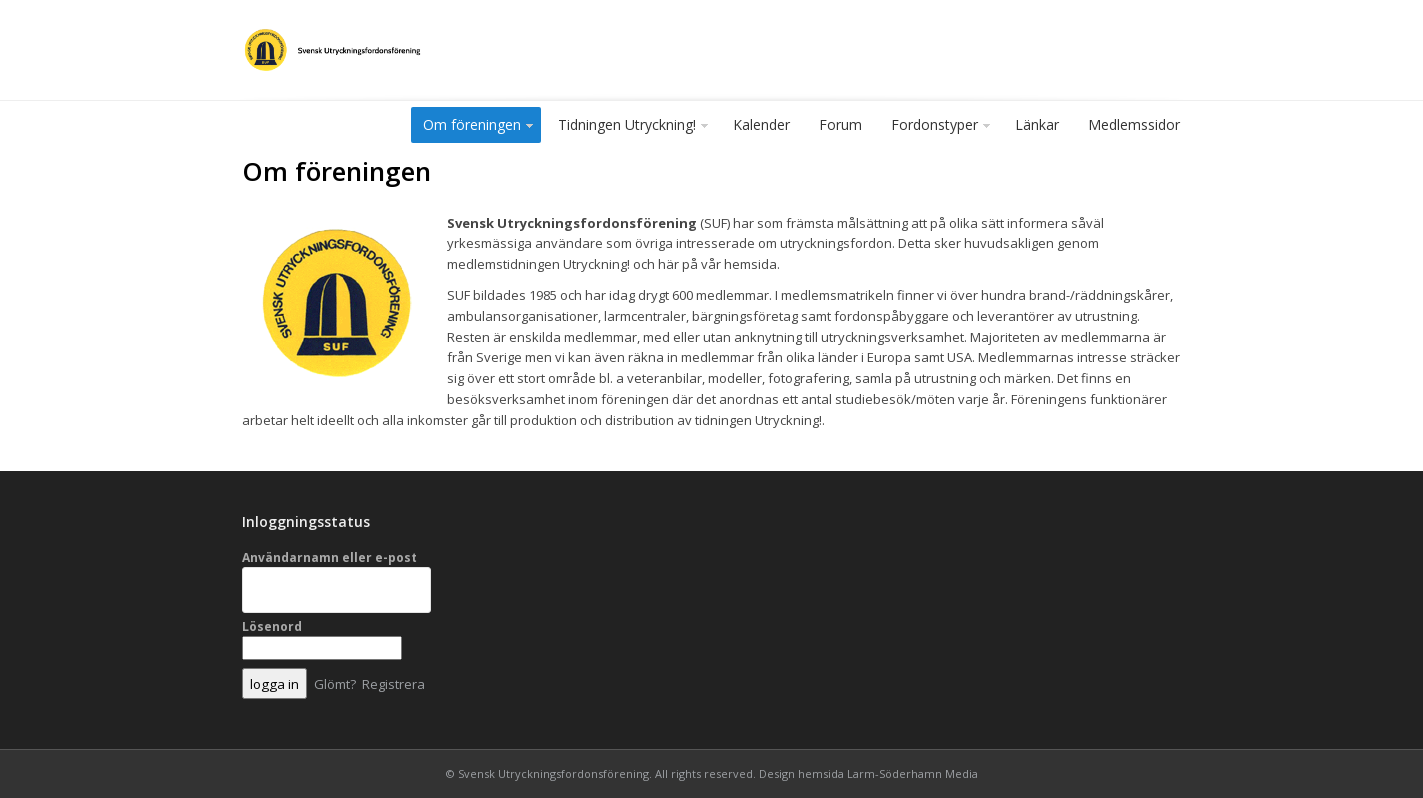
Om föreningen (473, 129)
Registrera (393, 684)
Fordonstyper (935, 129)
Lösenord (272, 626)
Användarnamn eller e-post (329, 557)
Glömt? (335, 684)
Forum (840, 124)
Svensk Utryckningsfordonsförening (553, 773)
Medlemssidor (1134, 124)
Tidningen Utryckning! (628, 129)
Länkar (1037, 124)
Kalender (761, 124)
